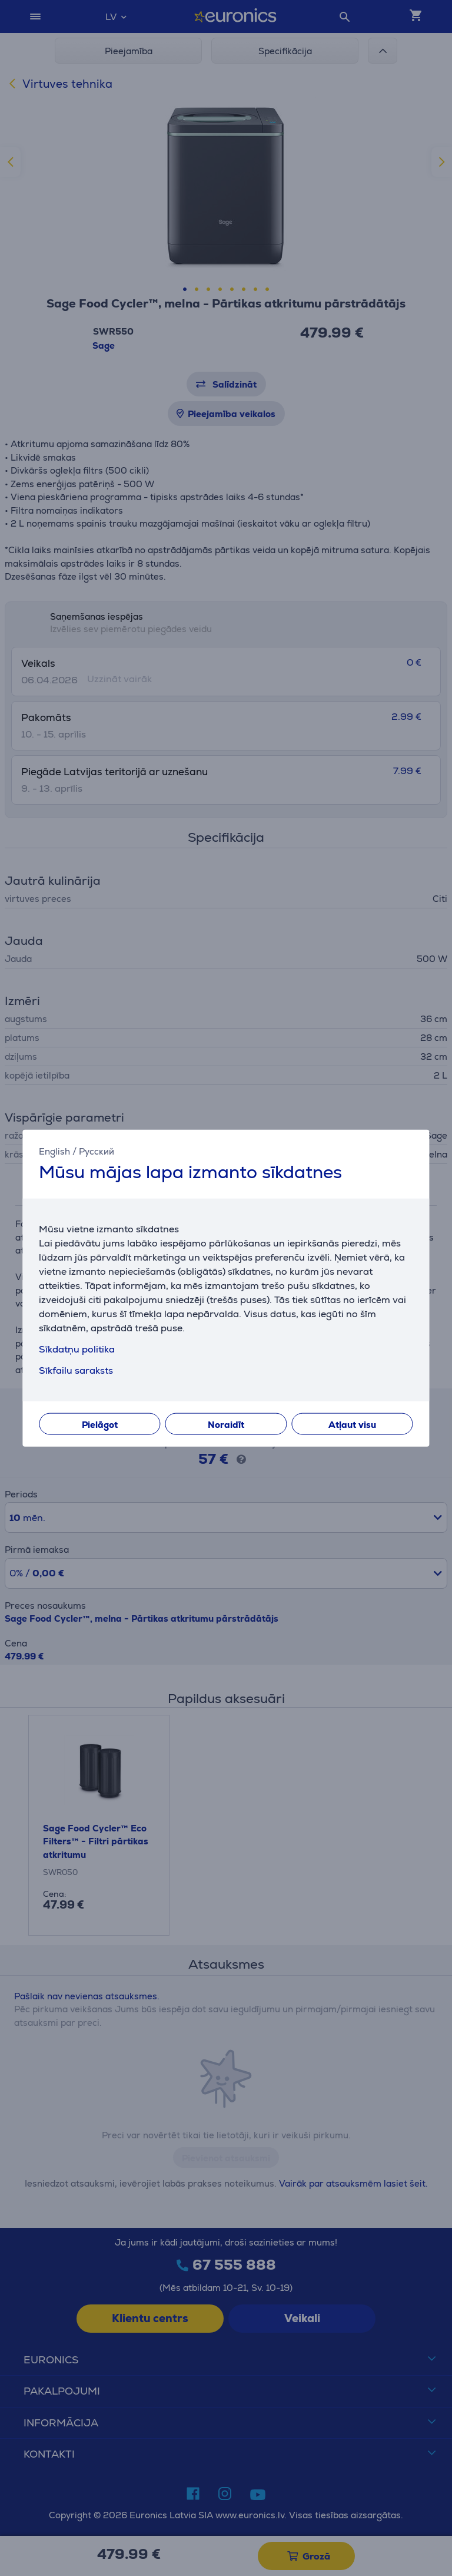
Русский (96, 1150)
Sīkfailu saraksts (76, 1370)
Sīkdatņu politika (77, 1349)
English (54, 1150)
